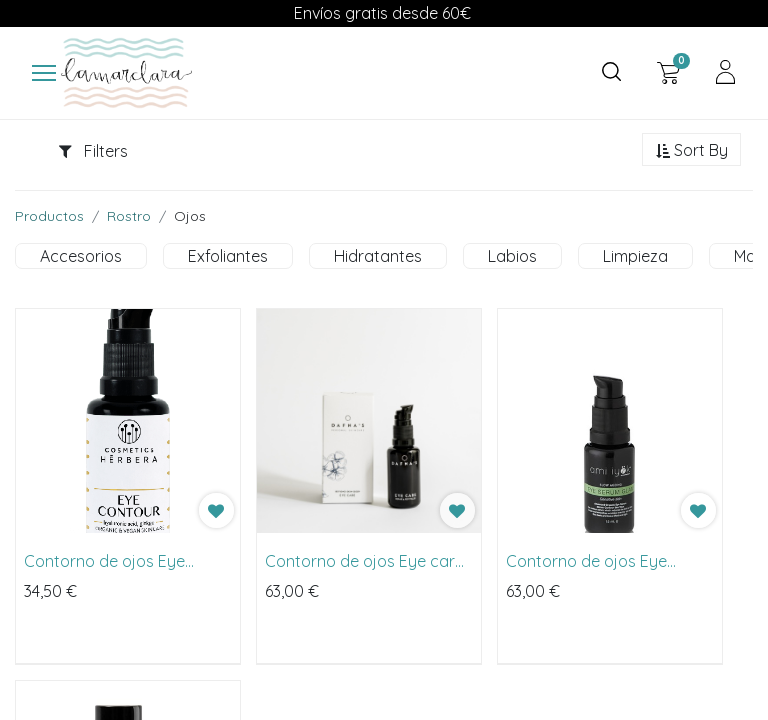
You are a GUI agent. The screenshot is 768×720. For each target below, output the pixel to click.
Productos (49, 216)
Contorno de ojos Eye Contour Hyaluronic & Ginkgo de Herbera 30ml (113, 561)
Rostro (129, 216)
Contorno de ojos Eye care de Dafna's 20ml (364, 561)
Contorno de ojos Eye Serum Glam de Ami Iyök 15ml (594, 561)
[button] (691, 151)
